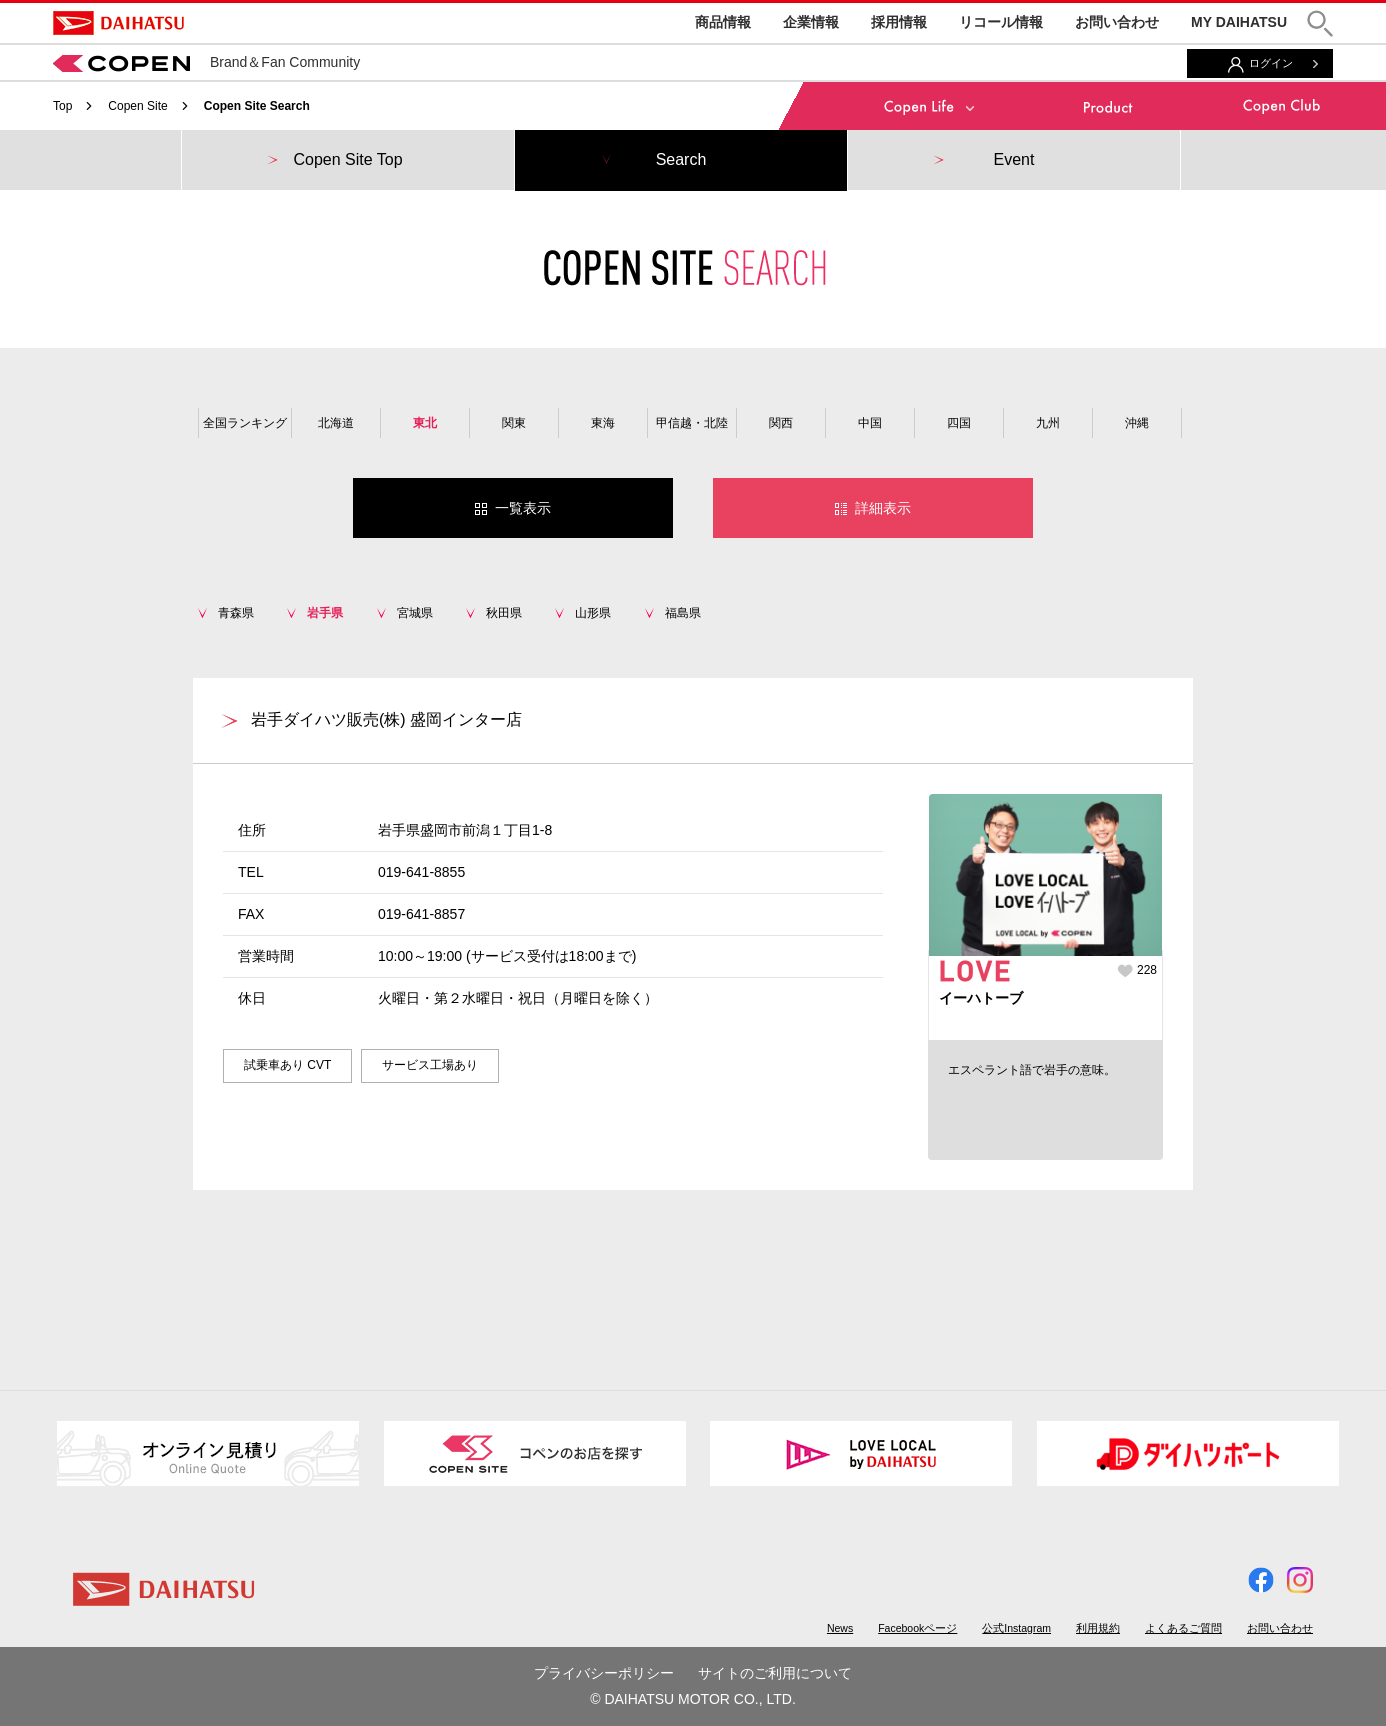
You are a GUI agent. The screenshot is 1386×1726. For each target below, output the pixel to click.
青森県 (236, 613)
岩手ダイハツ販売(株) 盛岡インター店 (386, 719)
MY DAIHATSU (1239, 22)
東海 (603, 423)
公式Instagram (1016, 1628)
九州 (1048, 423)
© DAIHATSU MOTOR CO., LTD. (693, 1699)
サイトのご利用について (775, 1673)
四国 (959, 423)
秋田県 (504, 613)
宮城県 (415, 613)
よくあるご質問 (1183, 1628)
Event (1014, 159)
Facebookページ (917, 1628)
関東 (514, 423)
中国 (870, 423)
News (840, 1628)
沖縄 (1137, 423)
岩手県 (325, 613)
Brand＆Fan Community (206, 62)
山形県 (593, 613)
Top (62, 106)
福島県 (683, 613)
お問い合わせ (1117, 22)
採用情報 (899, 22)
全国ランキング (245, 423)
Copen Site (137, 106)
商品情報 (723, 22)
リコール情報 (1001, 22)
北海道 (336, 423)
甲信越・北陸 (692, 423)
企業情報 (811, 22)
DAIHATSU (118, 23)
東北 (425, 423)
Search (681, 159)
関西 (781, 423)
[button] (1320, 23)
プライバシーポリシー (604, 1673)
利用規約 (1098, 1628)
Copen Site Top (347, 159)
